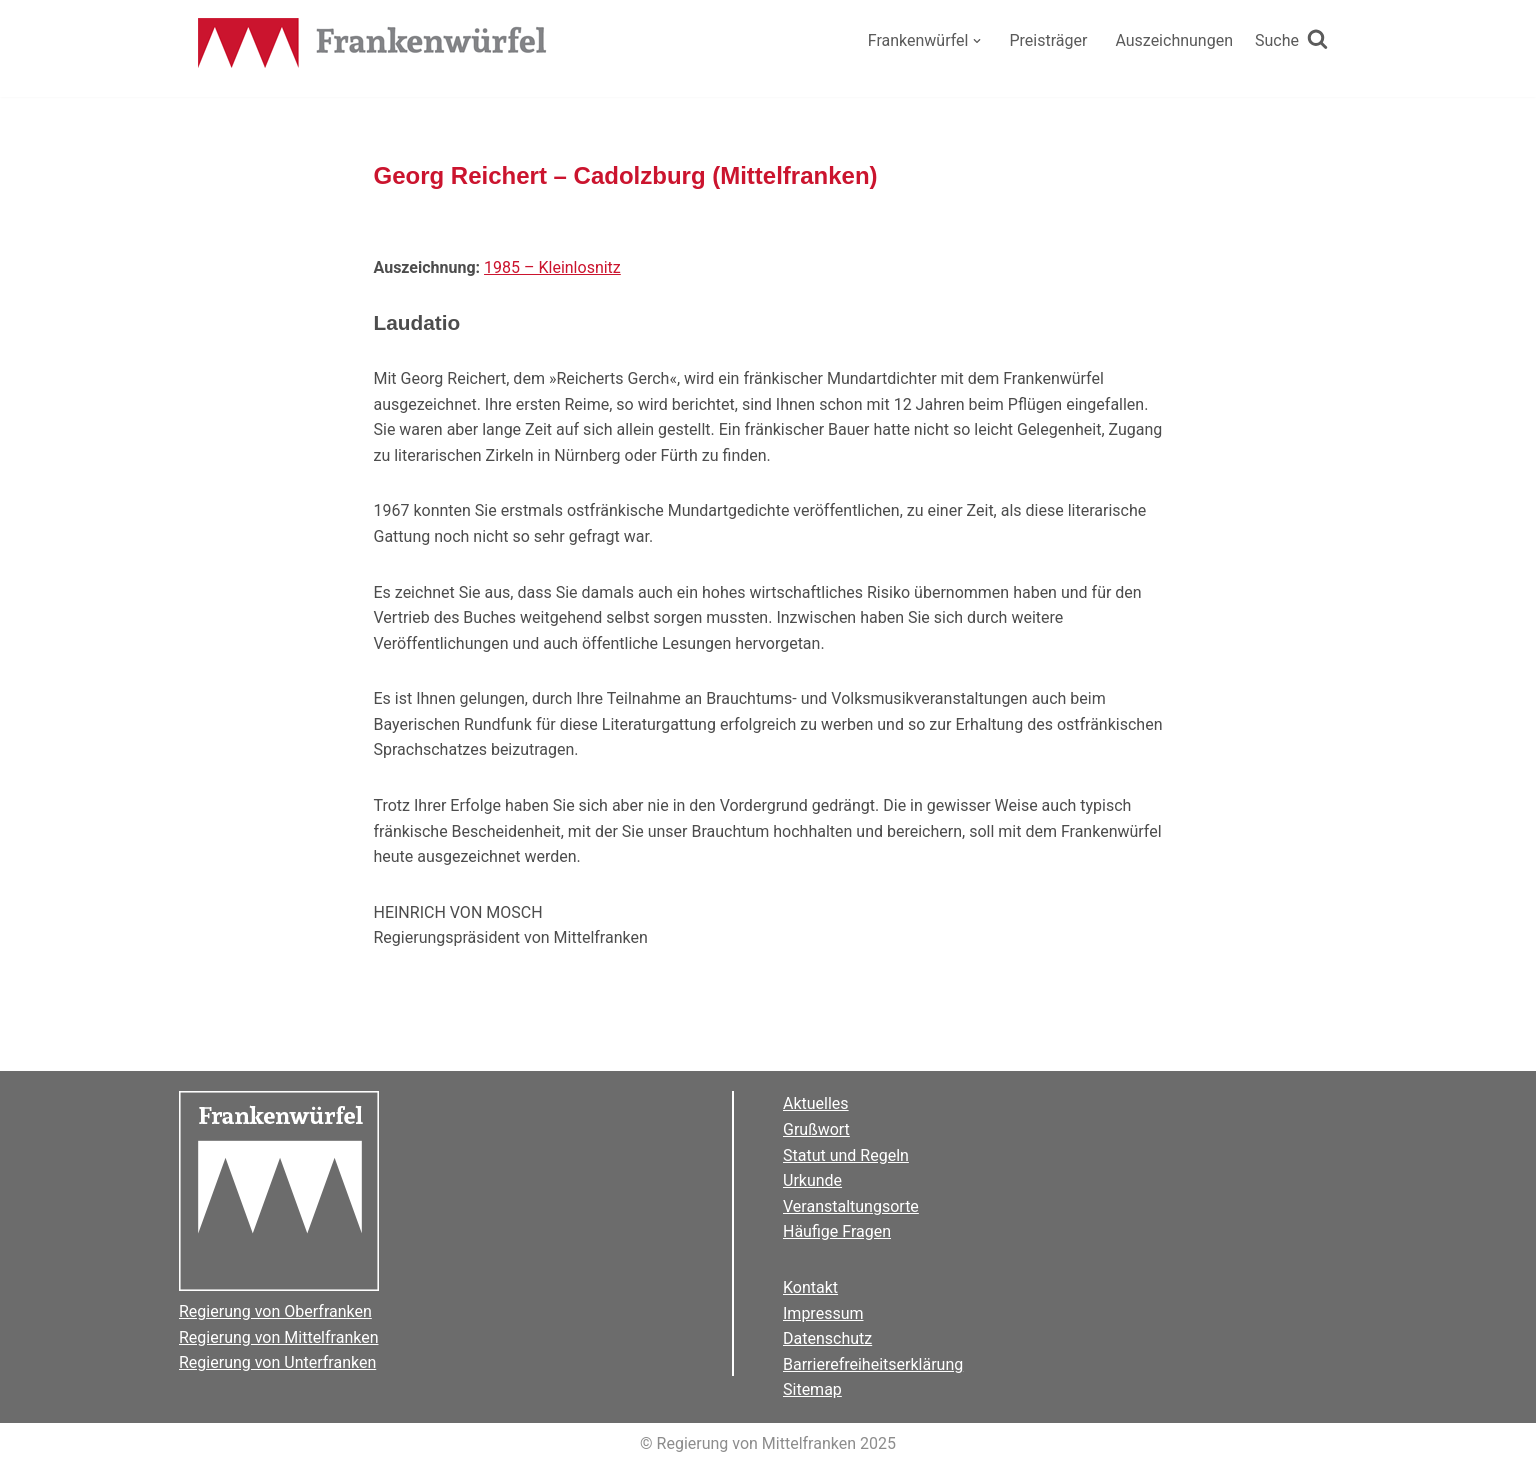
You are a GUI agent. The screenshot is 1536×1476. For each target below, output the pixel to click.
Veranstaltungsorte (851, 1206)
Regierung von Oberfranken (275, 1311)
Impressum (823, 1313)
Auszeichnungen (1174, 40)
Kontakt (810, 1287)
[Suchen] (1291, 41)
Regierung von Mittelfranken (278, 1337)
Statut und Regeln (846, 1155)
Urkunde (812, 1180)
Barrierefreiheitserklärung (873, 1364)
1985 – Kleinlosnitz (552, 267)
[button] (977, 41)
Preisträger (1048, 40)
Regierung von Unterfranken (277, 1362)
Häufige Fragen (837, 1231)
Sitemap (812, 1389)
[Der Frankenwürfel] (373, 45)
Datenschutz (827, 1338)
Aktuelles (816, 1103)
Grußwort (816, 1129)
